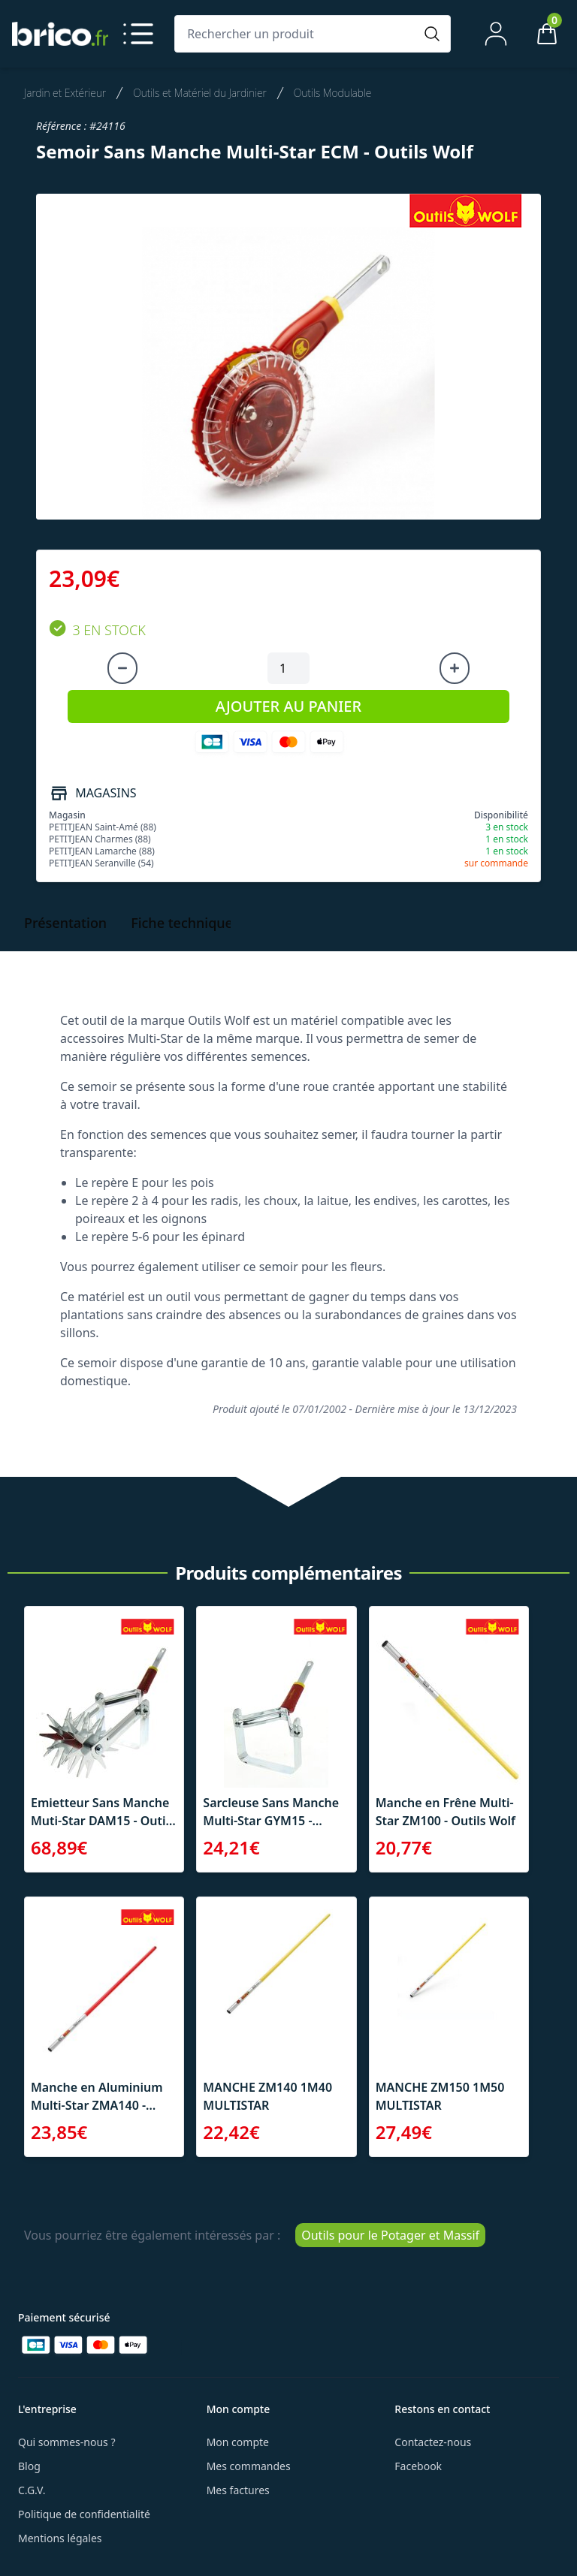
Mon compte (238, 2442)
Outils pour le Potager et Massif (390, 2235)
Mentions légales (60, 2538)
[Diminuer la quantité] (122, 668)
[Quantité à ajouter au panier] (288, 668)
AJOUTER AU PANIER (288, 706)
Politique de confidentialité (84, 2514)
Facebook (418, 2466)
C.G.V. (31, 2490)
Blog (29, 2466)
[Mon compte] (496, 34)
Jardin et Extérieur (65, 93)
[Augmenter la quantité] (455, 668)
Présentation (65, 923)
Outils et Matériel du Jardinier (200, 93)
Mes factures (238, 2490)
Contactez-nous (432, 2442)
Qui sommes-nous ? (67, 2442)
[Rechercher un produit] (297, 34)
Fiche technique (182, 923)
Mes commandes (249, 2466)
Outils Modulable (333, 93)
